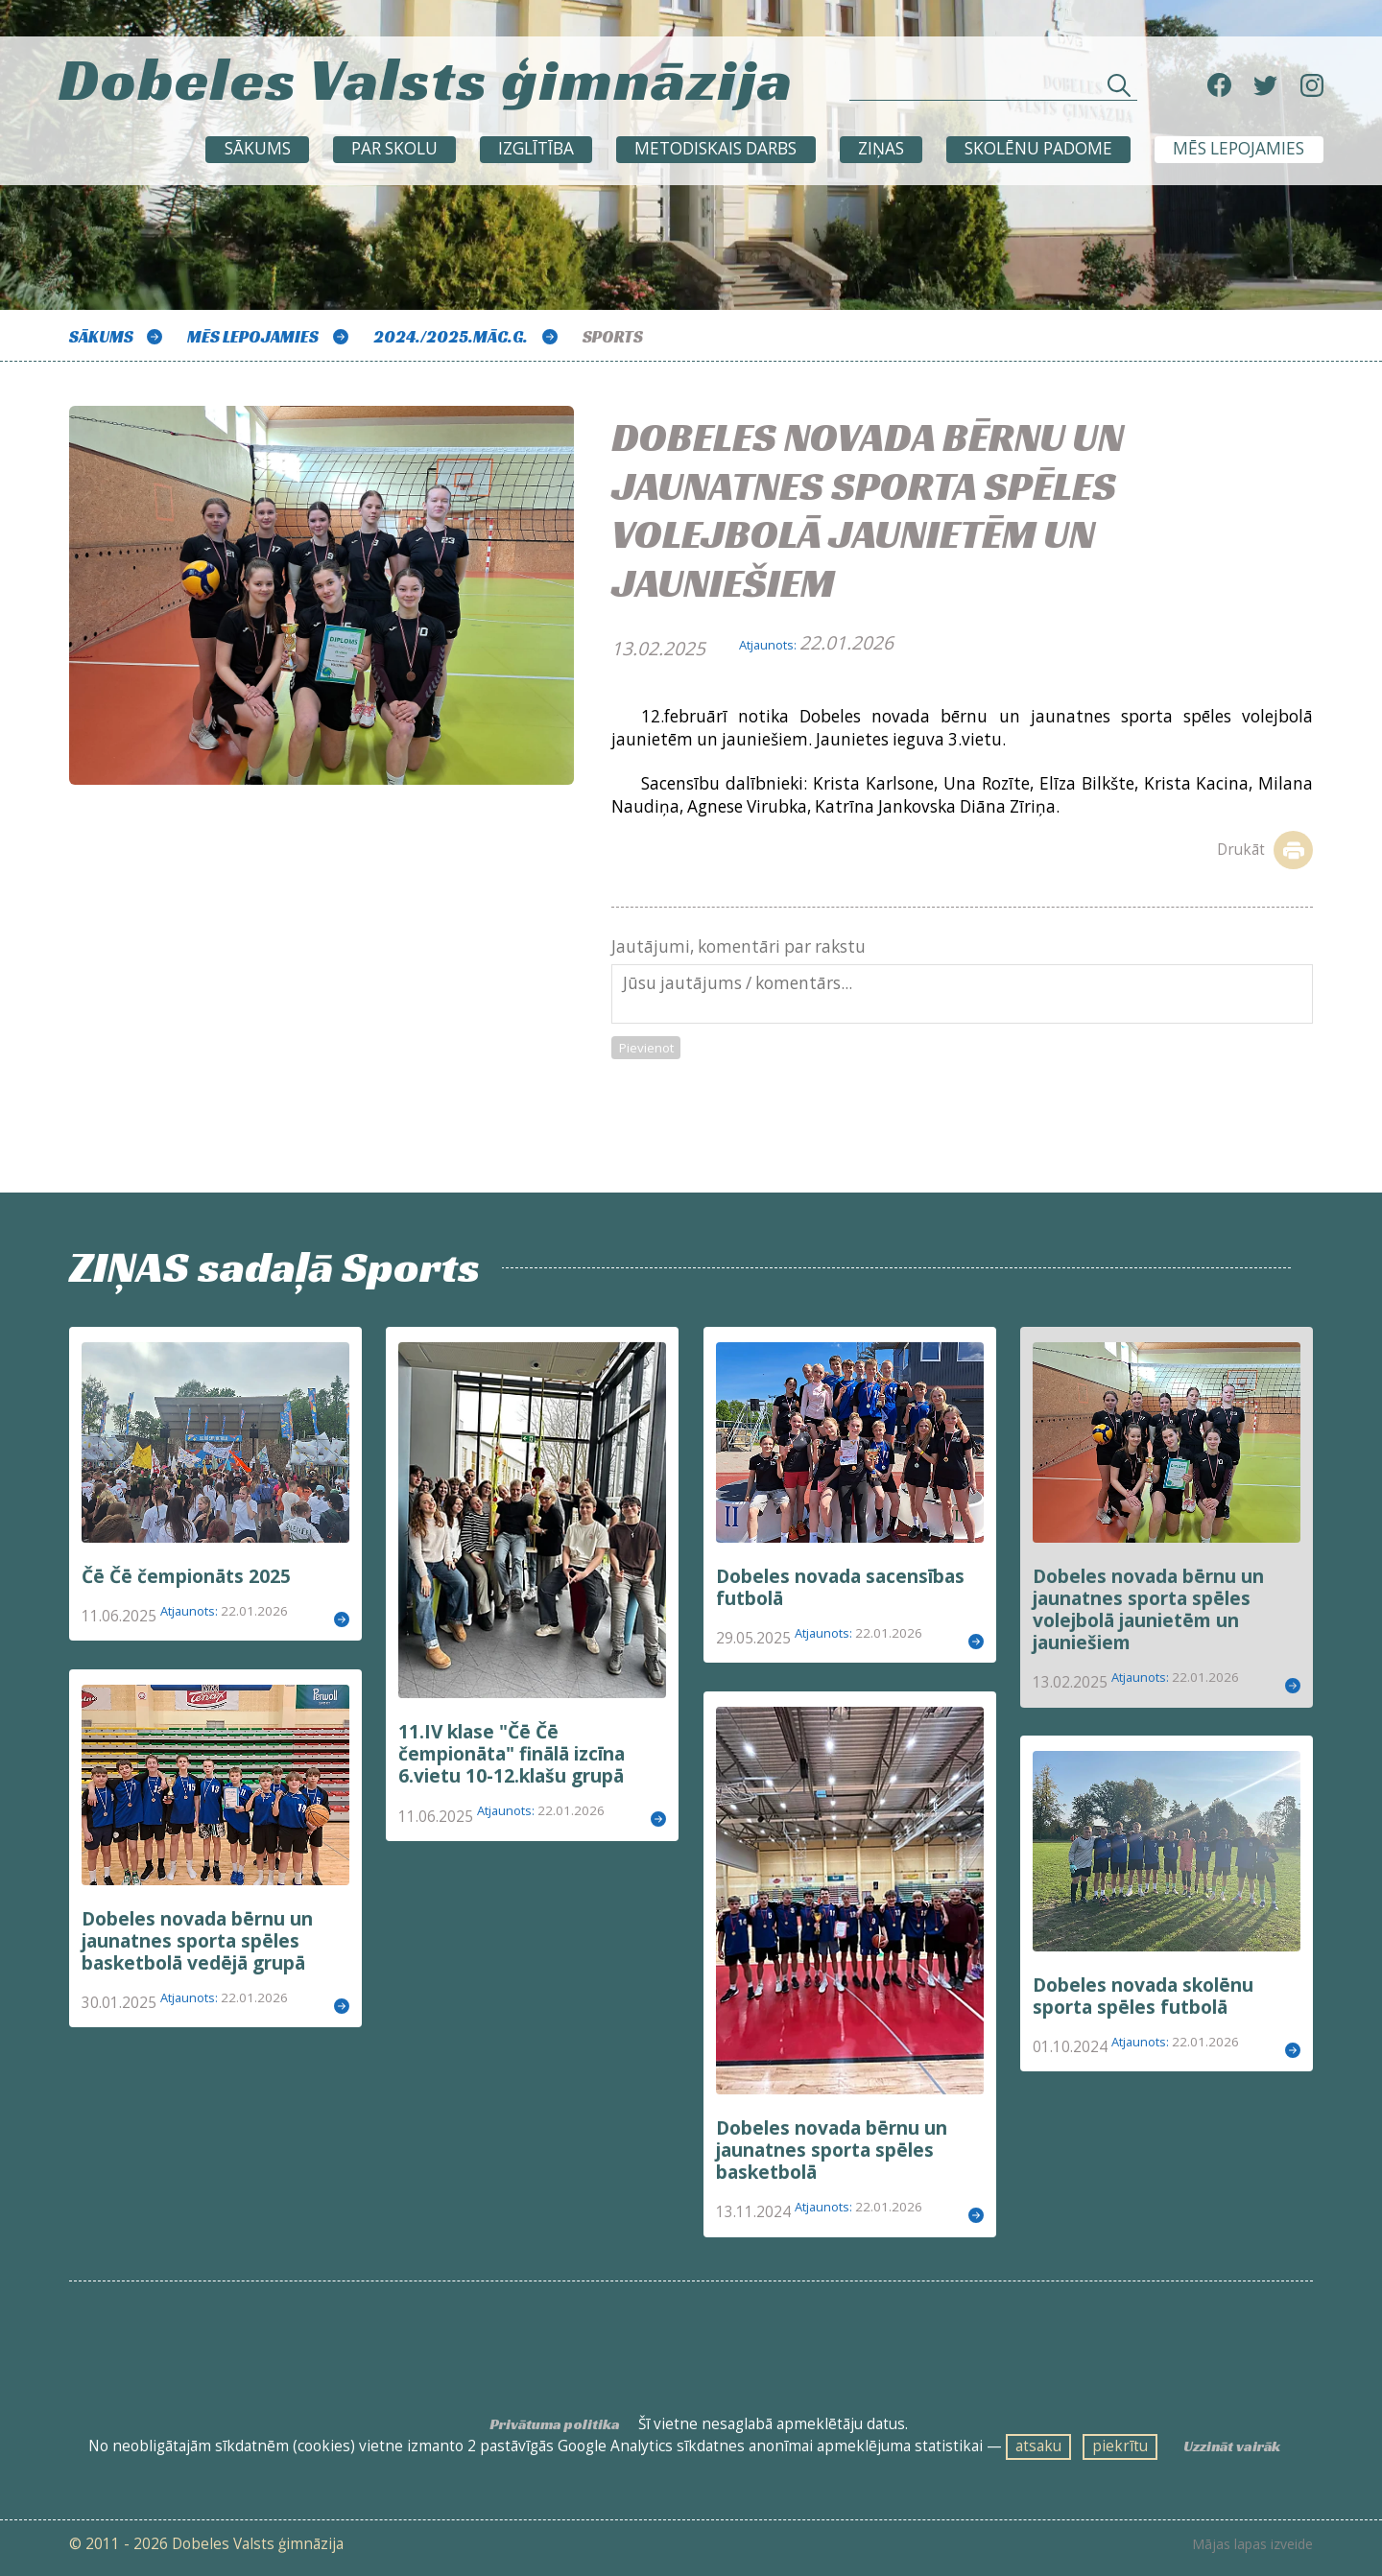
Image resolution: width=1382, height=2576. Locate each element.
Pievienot (646, 1047)
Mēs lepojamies (1238, 148)
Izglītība (536, 148)
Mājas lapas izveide (1252, 2544)
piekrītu (1120, 2446)
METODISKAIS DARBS (715, 148)
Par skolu (394, 148)
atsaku (1038, 2446)
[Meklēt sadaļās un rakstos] (993, 90)
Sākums (258, 148)
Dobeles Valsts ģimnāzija (426, 78)
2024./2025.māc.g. (450, 336)
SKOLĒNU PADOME (1038, 148)
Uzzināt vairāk (1231, 2446)
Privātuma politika (554, 2424)
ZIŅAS (881, 148)
